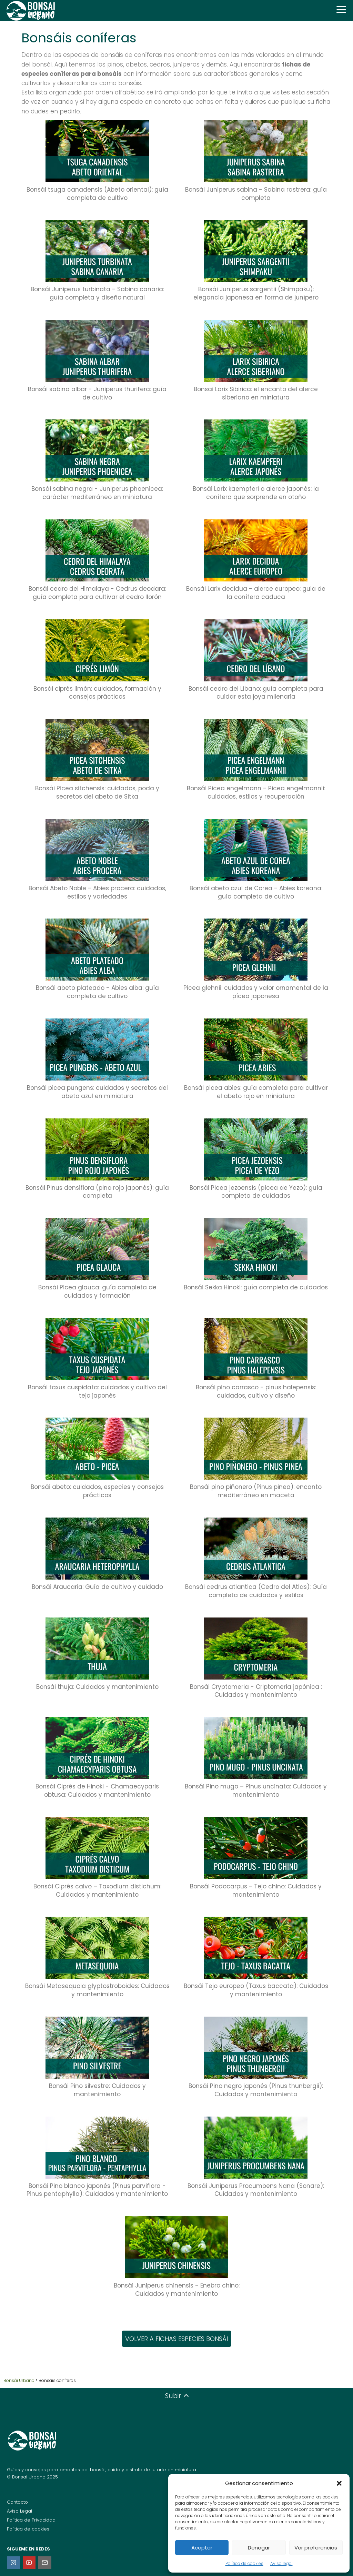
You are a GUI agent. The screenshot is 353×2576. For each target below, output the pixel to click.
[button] (339, 2483)
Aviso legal (281, 2563)
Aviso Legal (19, 2511)
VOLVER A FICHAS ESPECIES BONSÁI (176, 2338)
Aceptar (201, 2547)
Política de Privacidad (31, 2520)
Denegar (259, 2547)
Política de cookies (244, 2563)
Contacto (17, 2502)
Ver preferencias (315, 2547)
